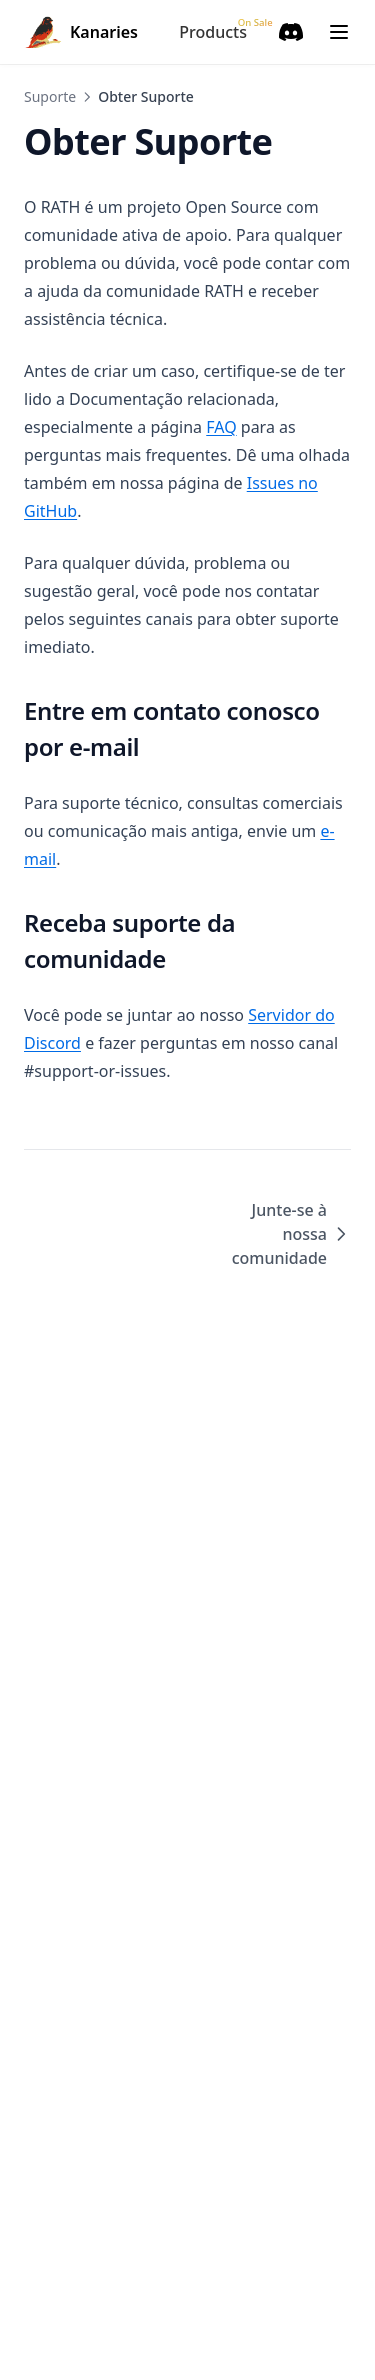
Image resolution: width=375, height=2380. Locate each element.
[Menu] (339, 32)
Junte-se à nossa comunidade (291, 1234)
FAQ (221, 427)
